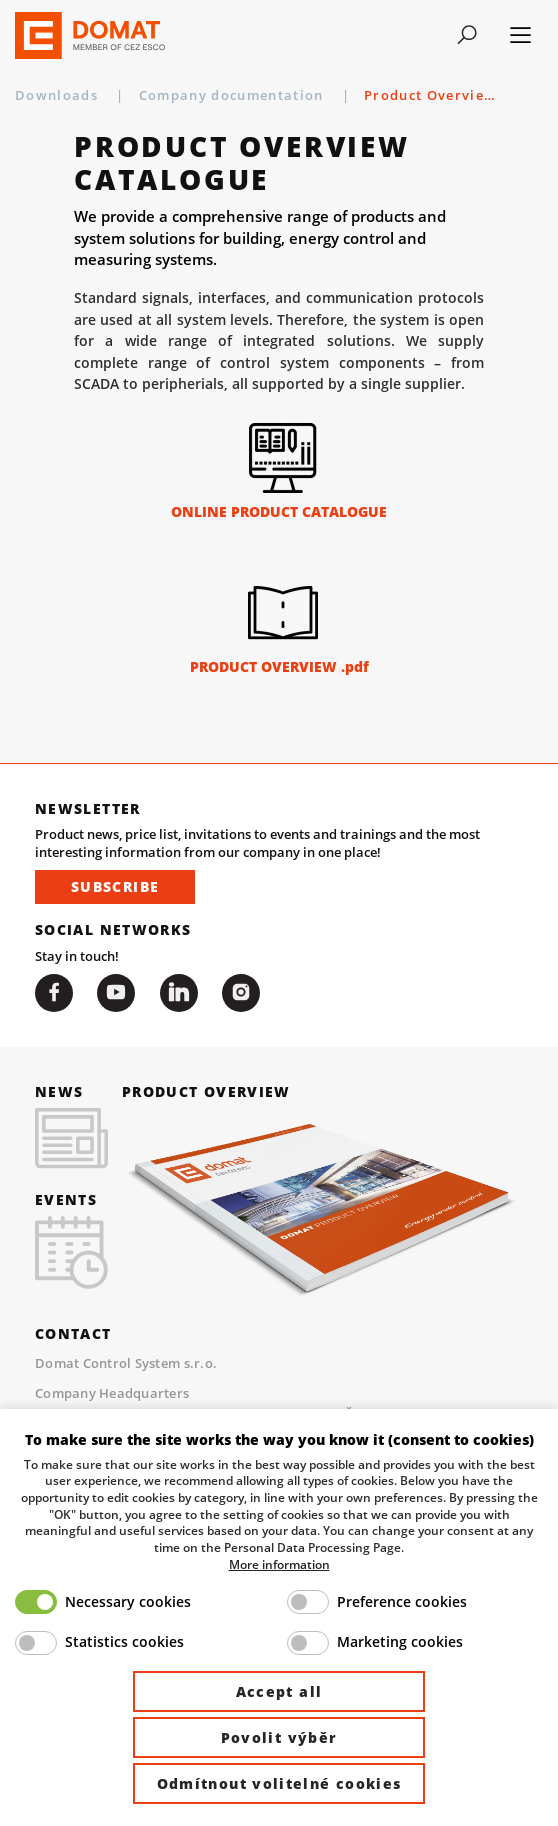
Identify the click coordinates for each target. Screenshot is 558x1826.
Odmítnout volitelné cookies (279, 1783)
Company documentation (233, 95)
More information (279, 1564)
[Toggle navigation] (466, 35)
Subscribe (115, 886)
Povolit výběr (279, 1737)
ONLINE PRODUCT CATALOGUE (279, 511)
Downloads (58, 95)
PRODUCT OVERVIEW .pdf (279, 666)
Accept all (279, 1691)
